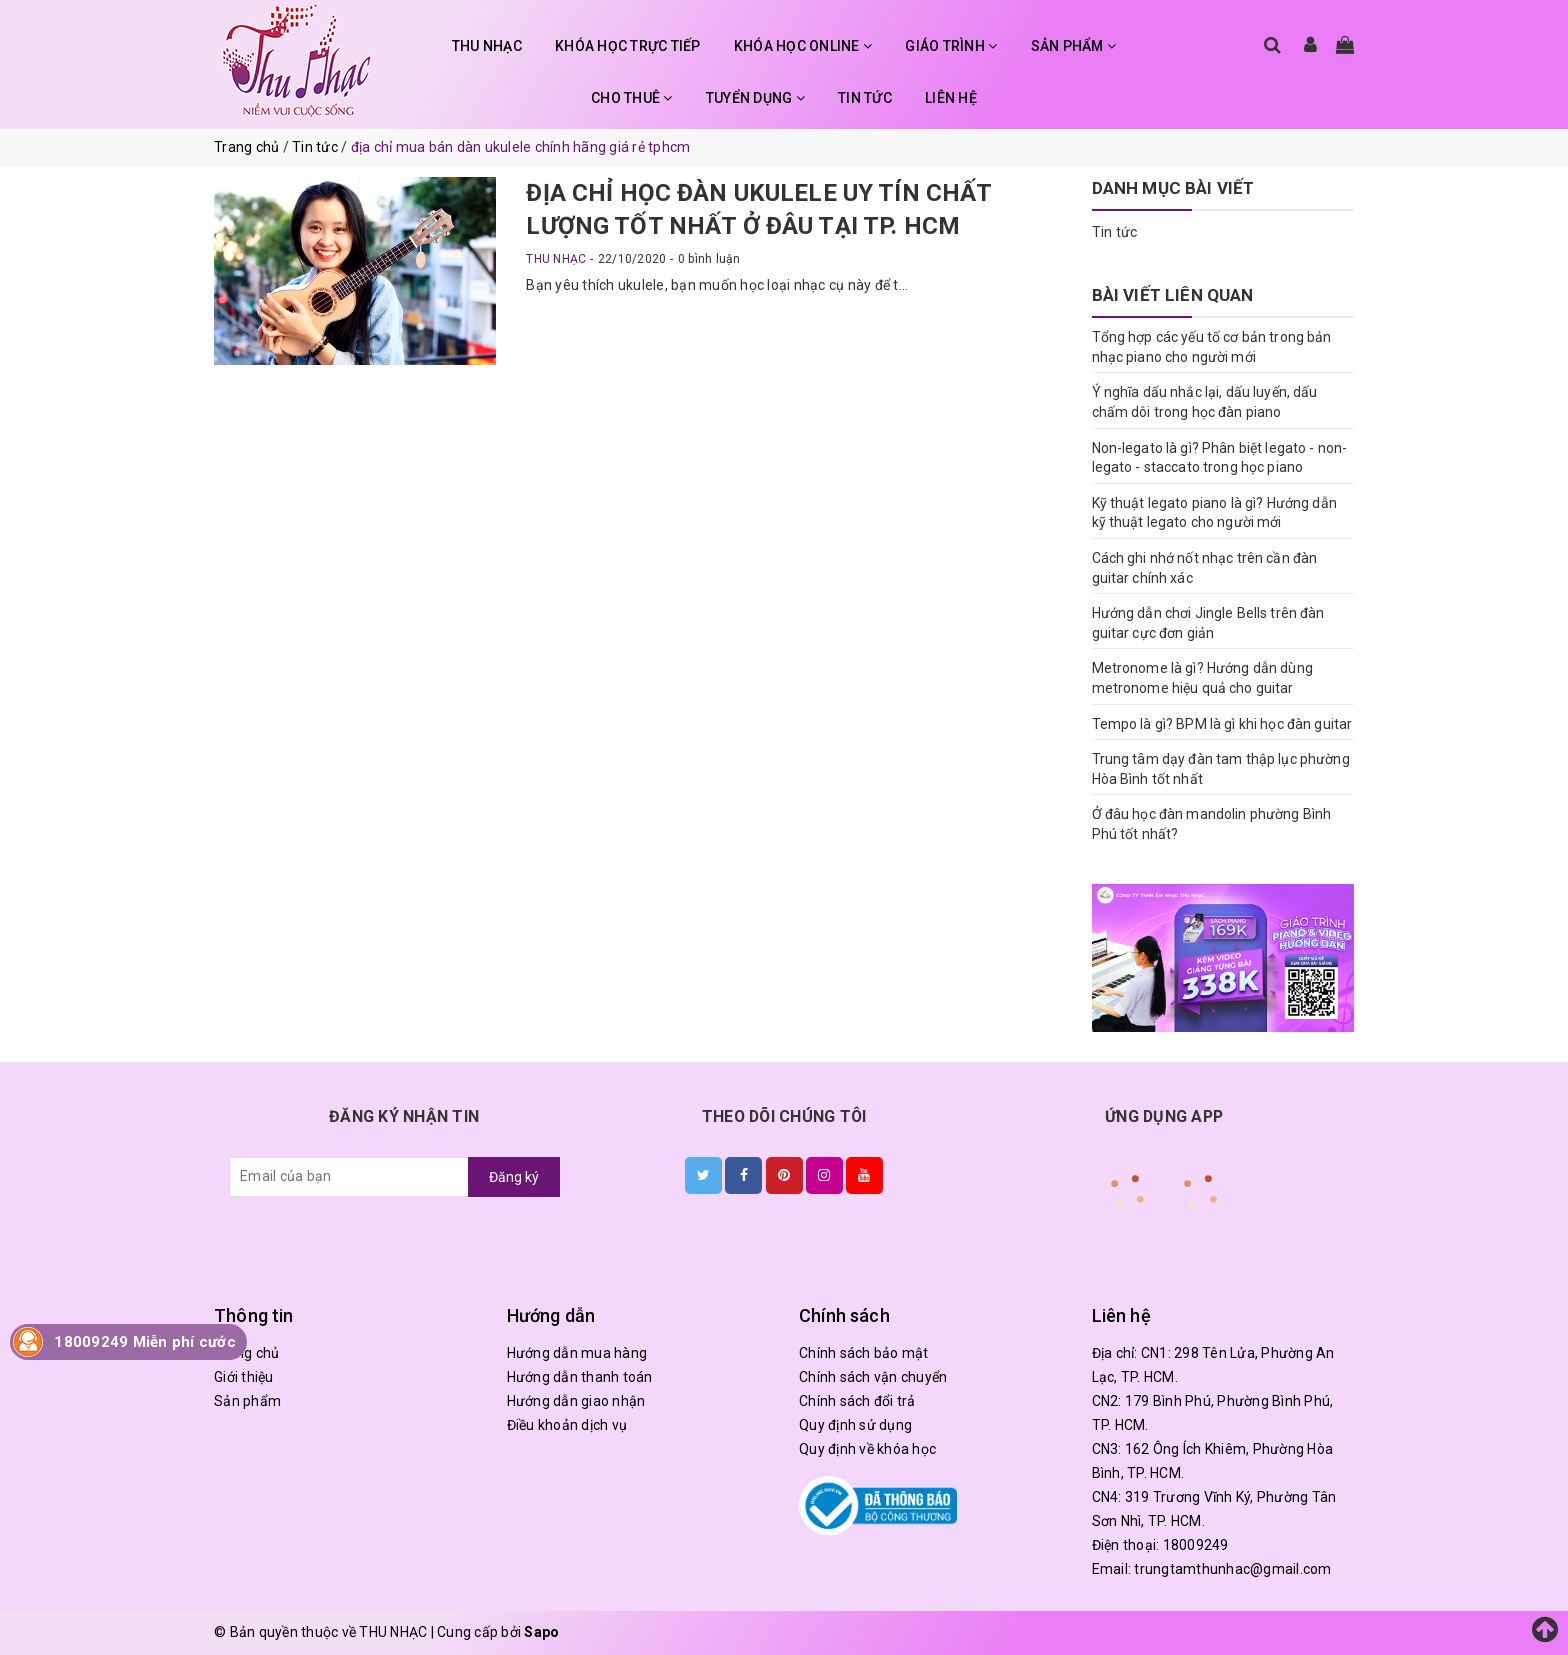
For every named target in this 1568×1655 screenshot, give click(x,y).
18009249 (1196, 1545)
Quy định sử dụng (855, 1425)
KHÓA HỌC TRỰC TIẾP (628, 46)
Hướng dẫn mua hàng (577, 1353)
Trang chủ (246, 1353)
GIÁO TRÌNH (951, 46)
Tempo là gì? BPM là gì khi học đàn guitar (1222, 724)
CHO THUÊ (632, 98)
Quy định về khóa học (867, 1449)
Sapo (541, 1632)
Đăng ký (514, 1177)
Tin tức (1115, 232)
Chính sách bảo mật (864, 1353)
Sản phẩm (247, 1401)
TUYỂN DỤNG (755, 98)
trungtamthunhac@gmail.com (1232, 1569)
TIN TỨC (865, 98)
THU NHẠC (487, 46)
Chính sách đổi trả (857, 1401)
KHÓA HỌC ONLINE (803, 46)
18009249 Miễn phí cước (145, 1342)
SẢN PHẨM (1074, 46)
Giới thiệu (244, 1377)
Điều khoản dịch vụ (567, 1425)
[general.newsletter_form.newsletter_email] (349, 1177)
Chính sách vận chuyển (873, 1377)
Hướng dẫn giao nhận (576, 1401)
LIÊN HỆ (951, 98)
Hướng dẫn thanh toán (580, 1377)
